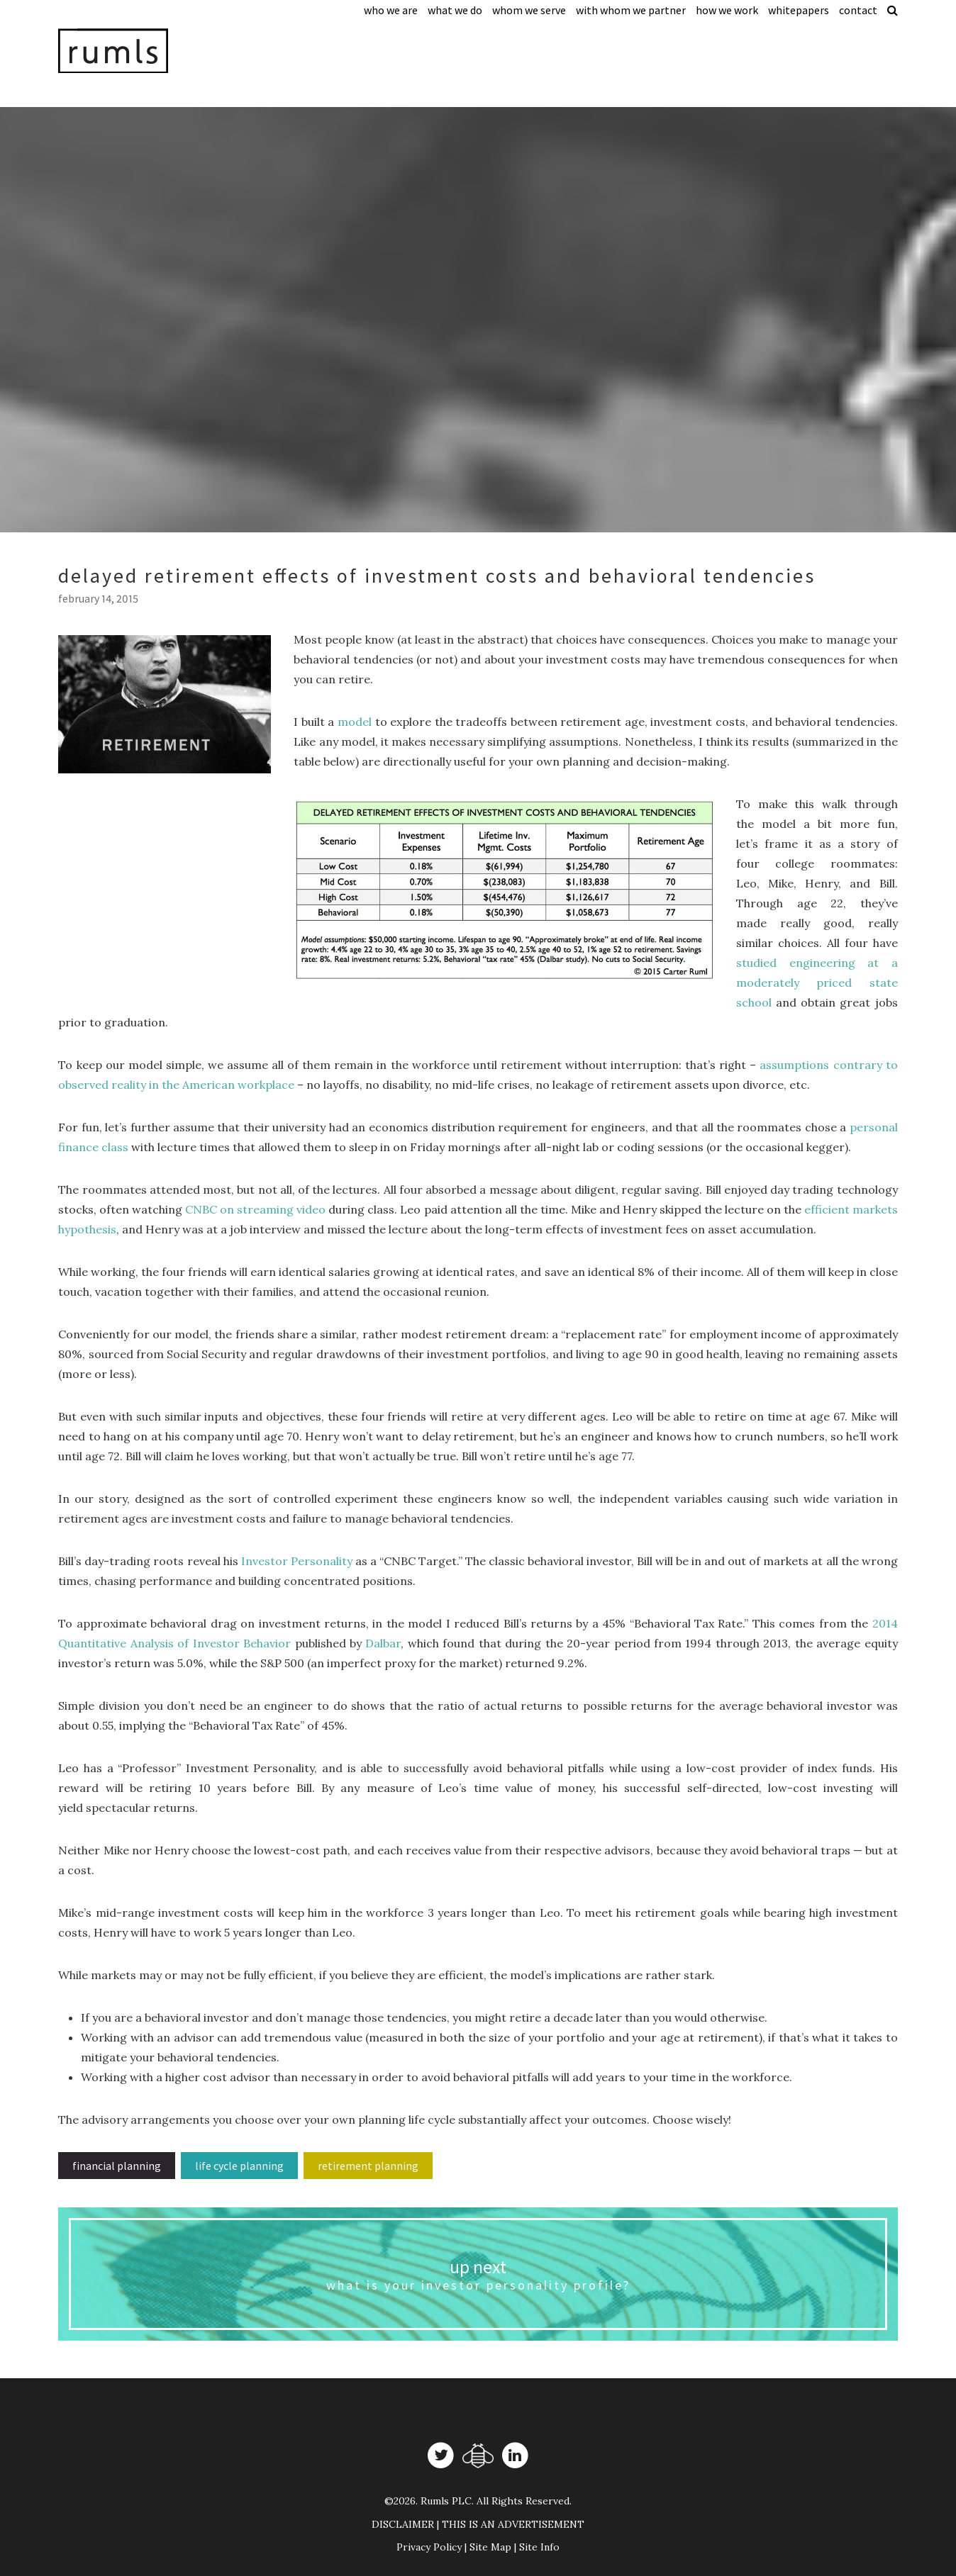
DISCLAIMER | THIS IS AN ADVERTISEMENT (478, 2524)
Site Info (539, 2547)
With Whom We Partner (631, 10)
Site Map (490, 2547)
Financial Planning (116, 2165)
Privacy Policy (429, 2547)
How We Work (727, 10)
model (355, 722)
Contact (858, 10)
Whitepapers (798, 10)
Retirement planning (368, 2165)
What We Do (455, 10)
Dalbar (383, 1643)
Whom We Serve (529, 10)
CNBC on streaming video (255, 1209)
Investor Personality (296, 1561)
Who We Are (391, 10)
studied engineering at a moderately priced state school (817, 982)
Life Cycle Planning (239, 2165)
